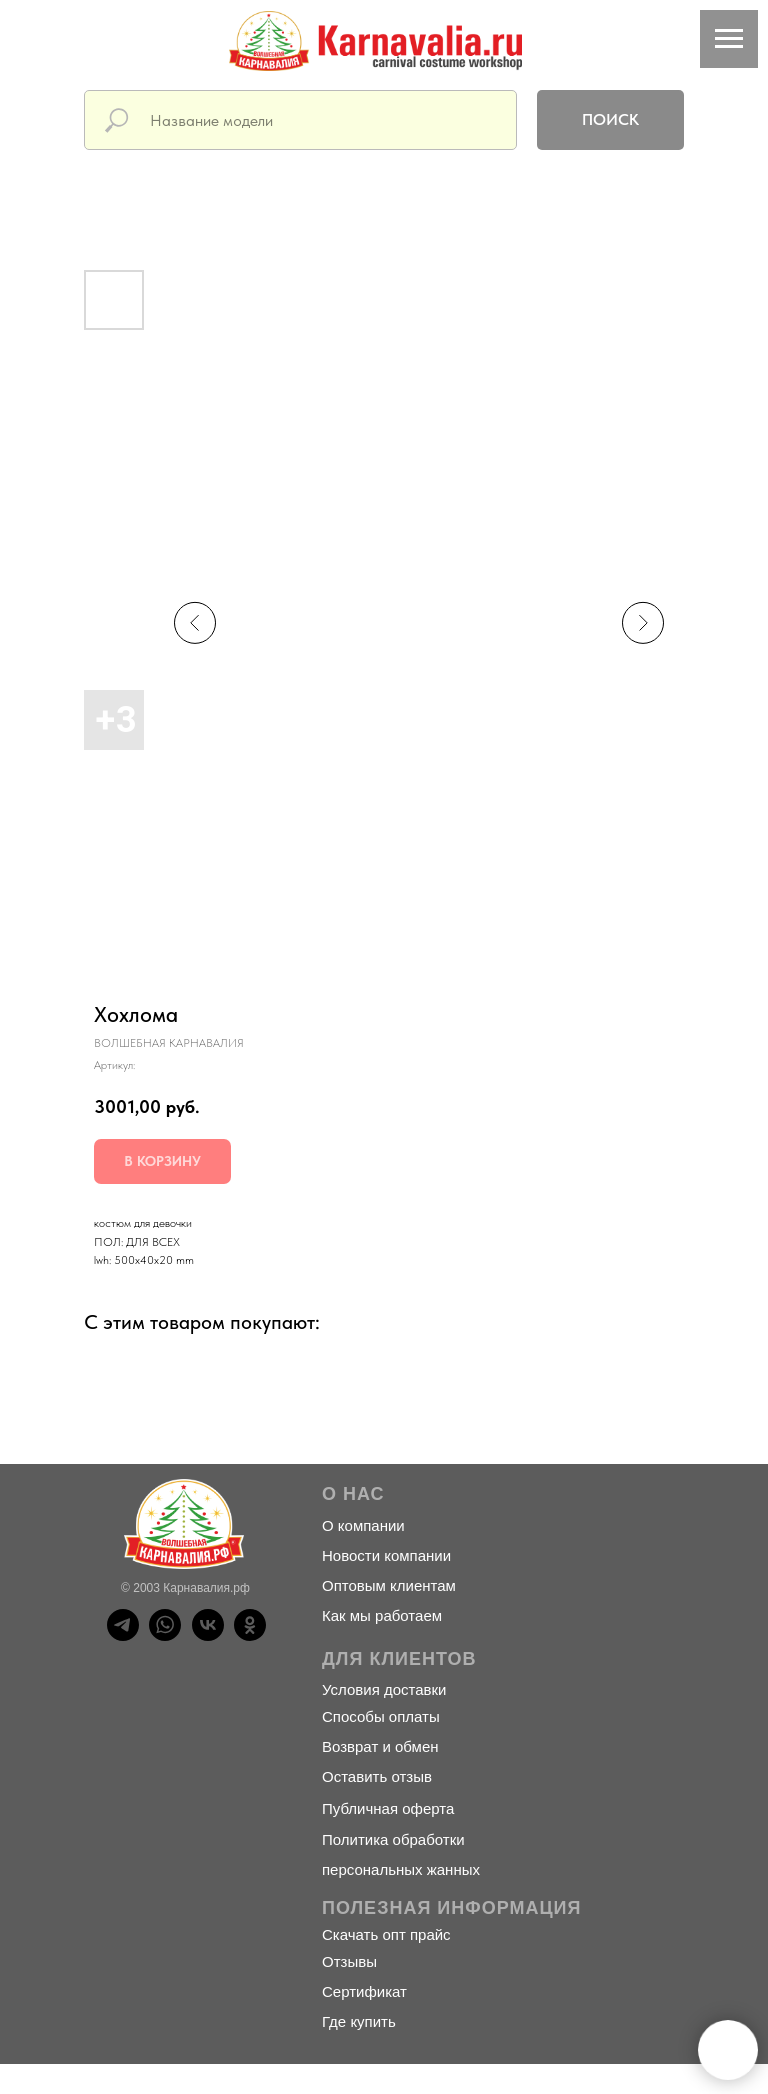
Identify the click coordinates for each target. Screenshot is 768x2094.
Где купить (359, 2021)
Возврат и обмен (380, 1746)
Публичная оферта (388, 1808)
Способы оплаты (381, 1716)
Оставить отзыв (377, 1776)
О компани (359, 1525)
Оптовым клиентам (389, 1585)
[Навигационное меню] (729, 39)
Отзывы (349, 1961)
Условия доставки (384, 1689)
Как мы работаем (382, 1615)
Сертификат (364, 1991)
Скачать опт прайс (386, 1934)
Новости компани (382, 1555)
